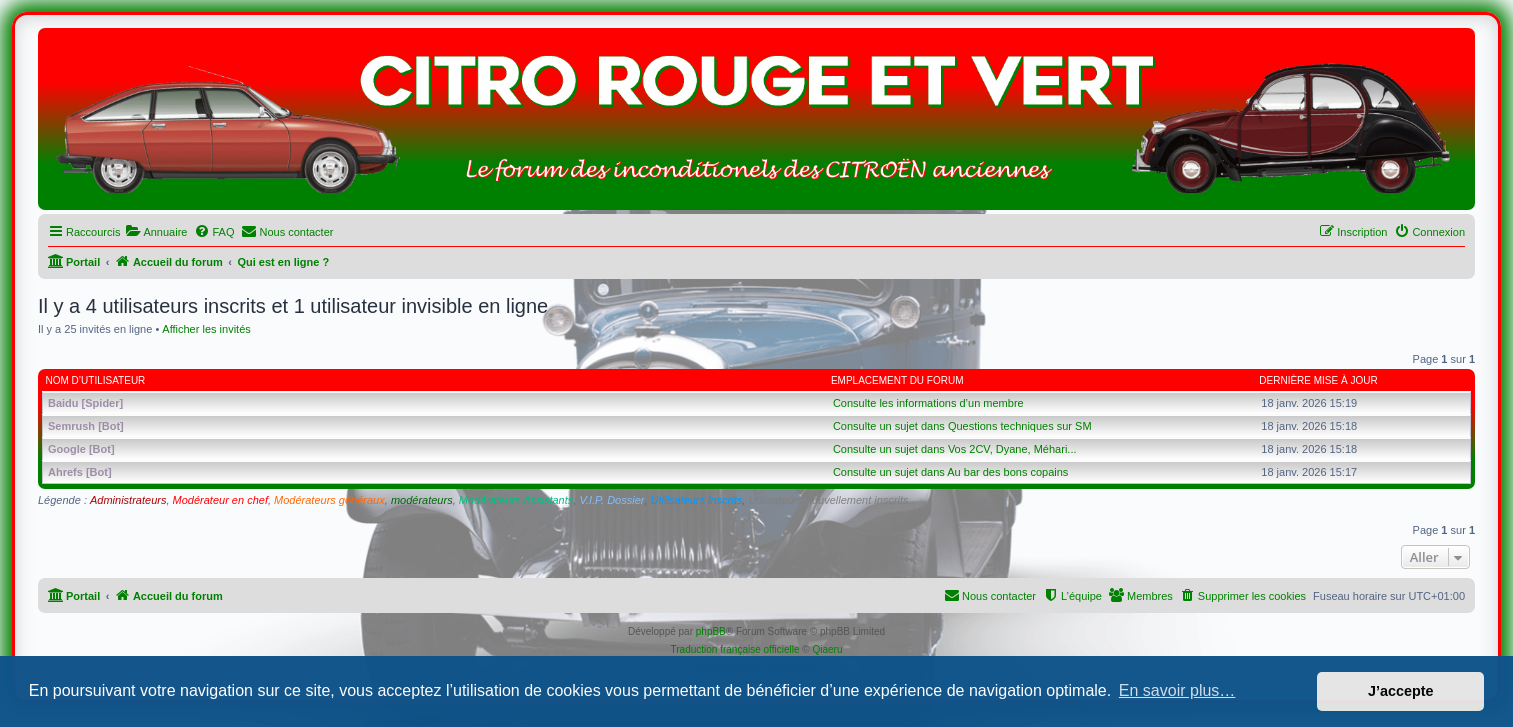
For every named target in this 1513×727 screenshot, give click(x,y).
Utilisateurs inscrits (697, 500)
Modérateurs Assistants (516, 500)
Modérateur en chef (220, 500)
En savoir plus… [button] (1177, 690)
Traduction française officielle (735, 649)
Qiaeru (827, 649)
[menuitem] (156, 232)
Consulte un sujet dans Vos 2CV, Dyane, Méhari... (955, 449)
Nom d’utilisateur (96, 380)
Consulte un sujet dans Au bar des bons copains (950, 472)
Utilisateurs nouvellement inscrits (828, 500)
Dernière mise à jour (1318, 380)
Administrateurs (128, 500)
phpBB (711, 631)
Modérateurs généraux (329, 500)
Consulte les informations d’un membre (928, 403)
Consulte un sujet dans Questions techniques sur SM (962, 426)
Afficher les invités (206, 329)
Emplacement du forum (897, 380)
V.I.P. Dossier (611, 500)
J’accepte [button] (1401, 691)
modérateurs (422, 500)
